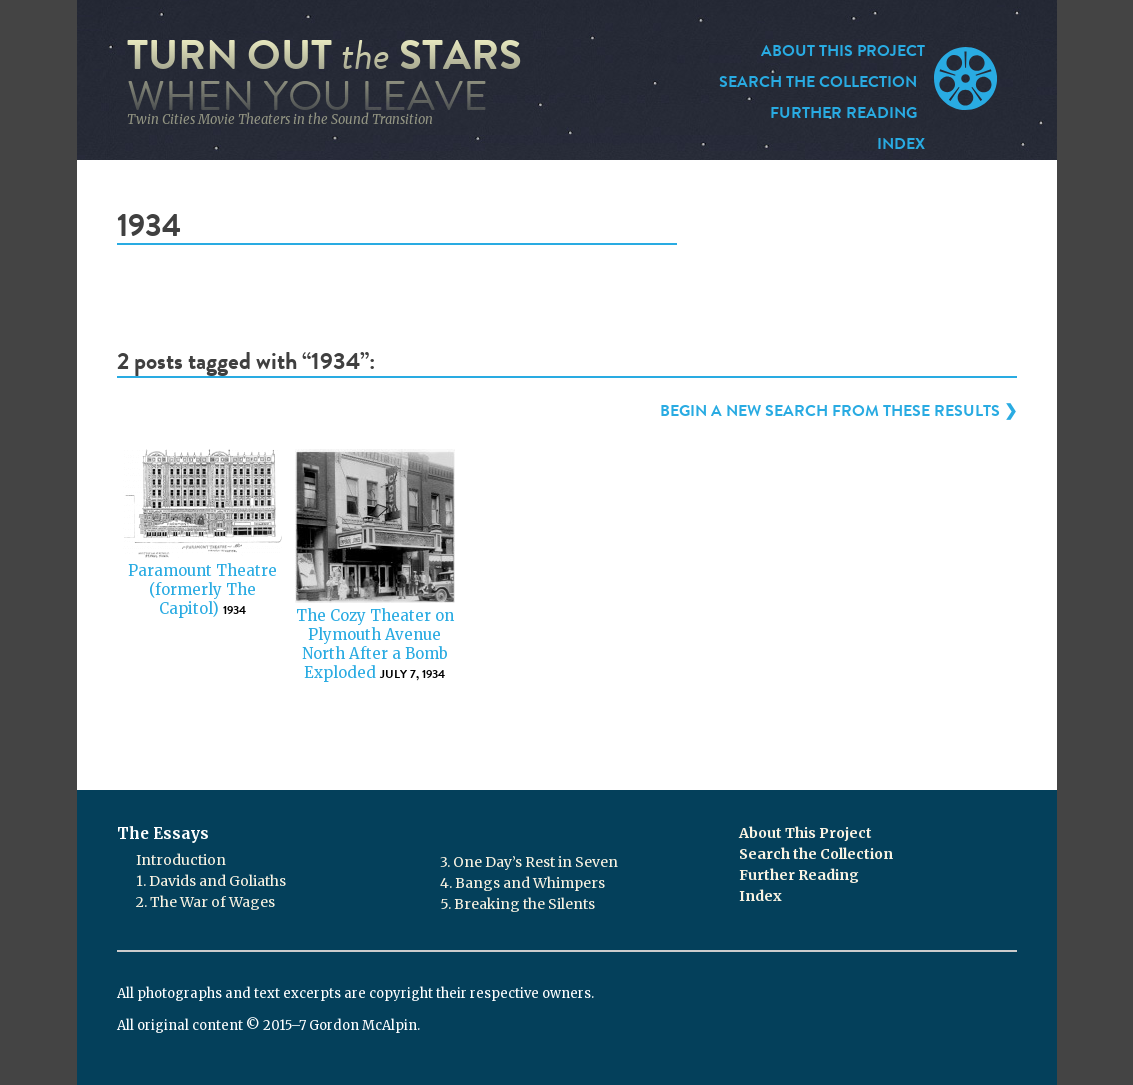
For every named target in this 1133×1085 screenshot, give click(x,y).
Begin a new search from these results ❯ (838, 411)
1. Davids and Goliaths (211, 881)
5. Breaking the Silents (517, 904)
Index (901, 144)
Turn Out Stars (324, 75)
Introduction (181, 860)
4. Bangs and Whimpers (522, 883)
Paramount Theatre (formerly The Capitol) (202, 589)
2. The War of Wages (205, 902)
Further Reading (843, 113)
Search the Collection (818, 82)
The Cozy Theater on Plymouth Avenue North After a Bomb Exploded (375, 643)
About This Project (843, 51)
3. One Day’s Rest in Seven (529, 862)
